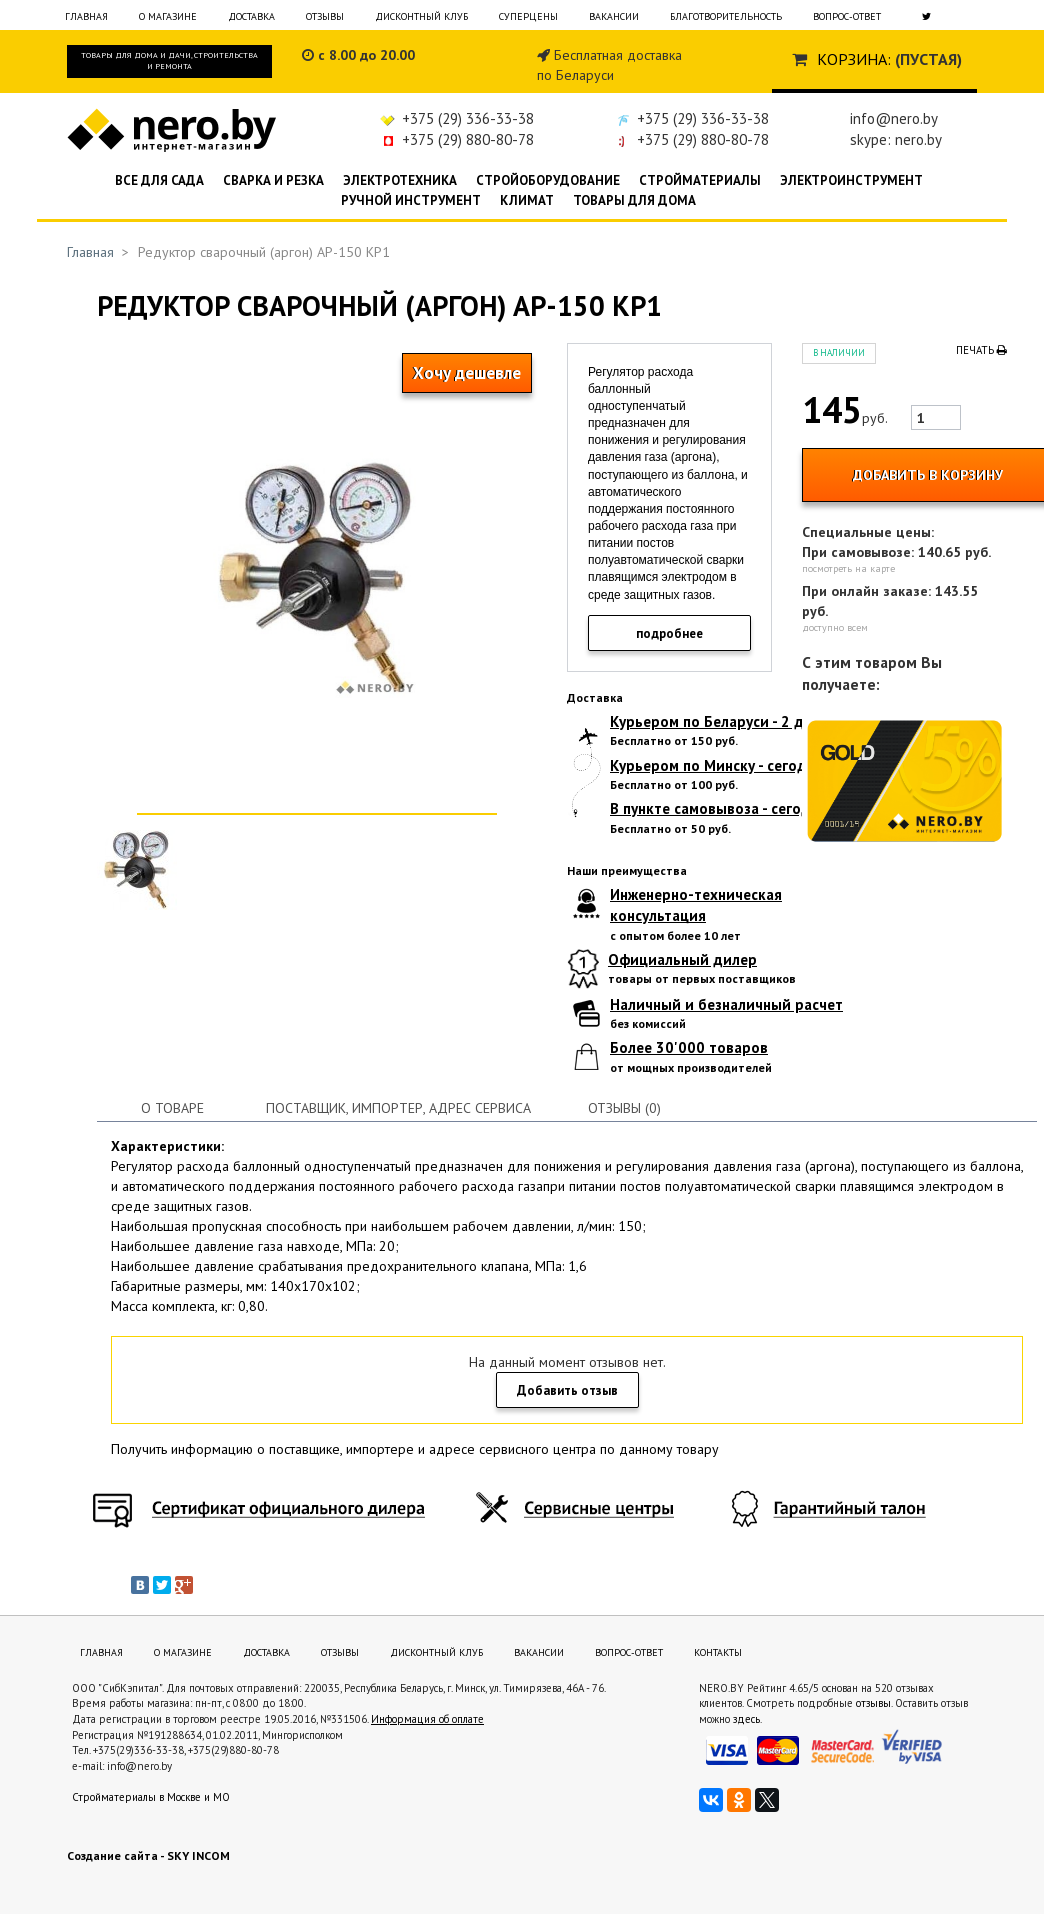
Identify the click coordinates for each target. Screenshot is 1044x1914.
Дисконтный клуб (421, 16)
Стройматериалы (700, 180)
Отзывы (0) (624, 1108)
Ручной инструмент (411, 200)
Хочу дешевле (467, 373)
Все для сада (159, 180)
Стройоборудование (548, 180)
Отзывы (325, 16)
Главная (86, 16)
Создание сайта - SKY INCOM (148, 1855)
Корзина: (854, 59)
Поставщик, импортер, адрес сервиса (398, 1108)
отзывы (873, 1703)
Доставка (251, 16)
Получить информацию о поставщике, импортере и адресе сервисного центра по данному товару (415, 1449)
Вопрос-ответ (847, 16)
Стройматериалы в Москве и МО (151, 1797)
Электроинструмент (851, 180)
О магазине (168, 16)
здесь (746, 1719)
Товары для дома (634, 200)
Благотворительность (726, 16)
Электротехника (400, 180)
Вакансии (614, 16)
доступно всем (835, 627)
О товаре (172, 1108)
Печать (981, 350)
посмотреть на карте (848, 568)
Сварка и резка (273, 180)
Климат (527, 200)
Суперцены (528, 16)
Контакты (718, 1652)
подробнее (669, 633)
